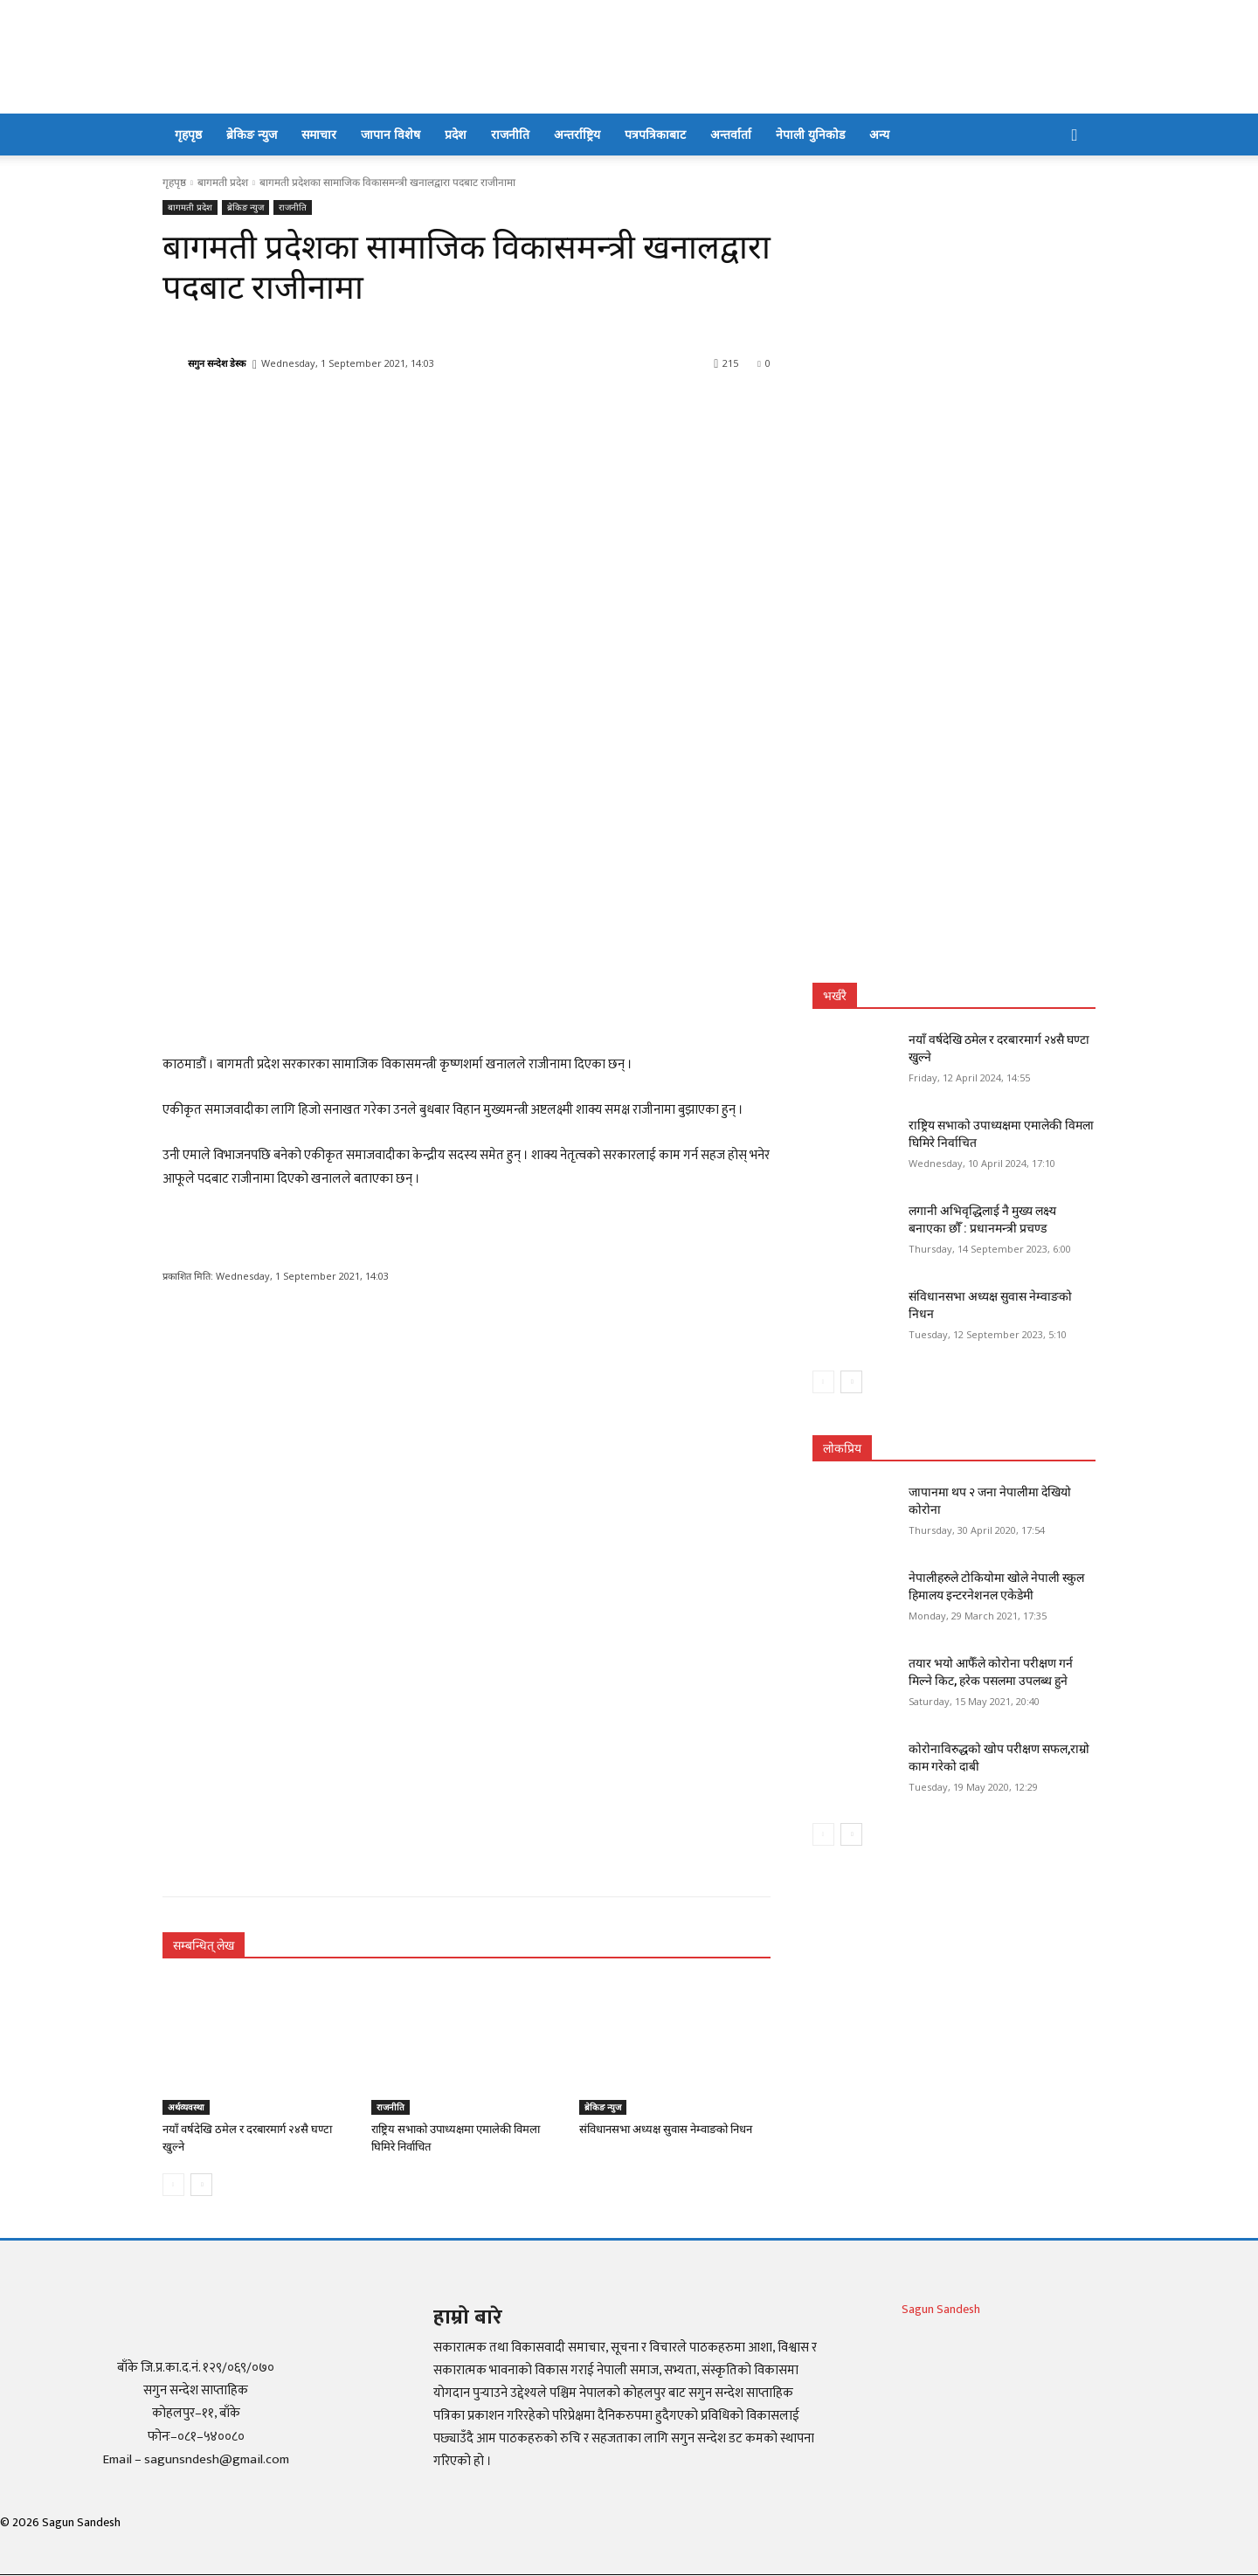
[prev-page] (173, 2184)
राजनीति (510, 134)
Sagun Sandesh (941, 2309)
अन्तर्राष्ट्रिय (577, 134)
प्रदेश (456, 134)
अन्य (879, 134)
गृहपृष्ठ (188, 134)
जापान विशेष (390, 134)
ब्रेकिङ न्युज (251, 134)
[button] (1075, 136)
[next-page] (201, 2184)
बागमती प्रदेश (222, 182)
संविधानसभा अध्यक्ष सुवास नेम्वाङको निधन (665, 2129)
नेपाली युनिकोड (810, 134)
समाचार (318, 134)
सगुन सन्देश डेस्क (216, 362)
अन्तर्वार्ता (730, 134)
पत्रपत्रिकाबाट (655, 134)
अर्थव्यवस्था (186, 2107)
